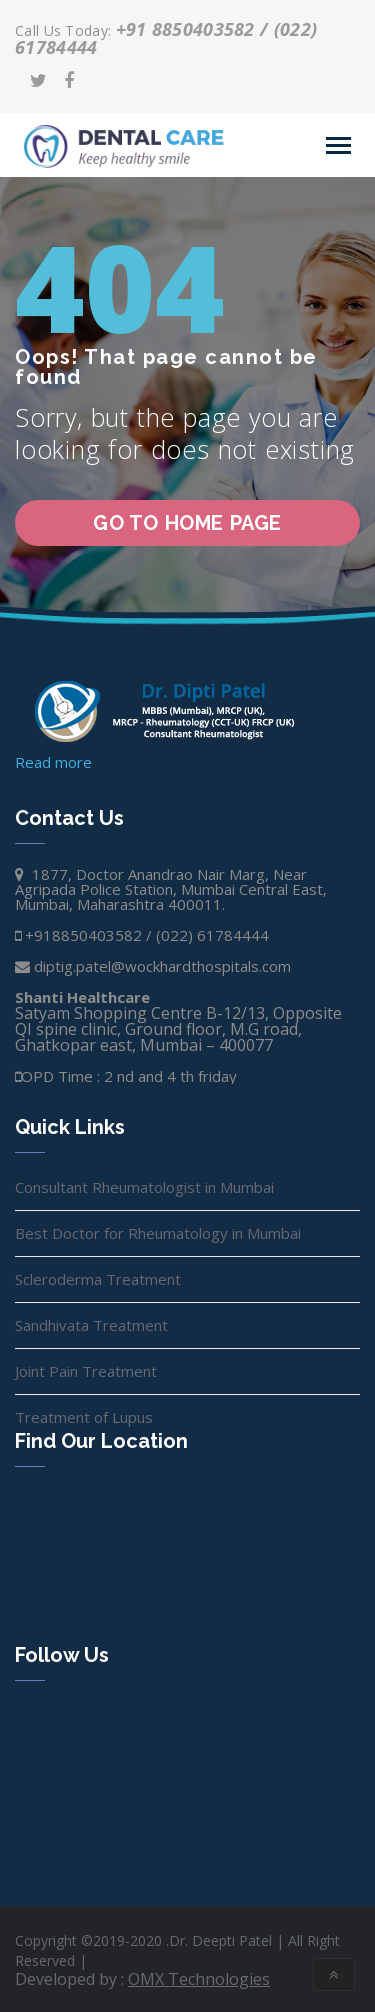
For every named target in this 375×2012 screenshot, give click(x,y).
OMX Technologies (199, 1979)
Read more (53, 762)
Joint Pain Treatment (86, 1371)
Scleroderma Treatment (98, 1279)
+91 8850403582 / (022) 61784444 (166, 38)
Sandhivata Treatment (91, 1325)
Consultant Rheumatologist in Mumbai (144, 1187)
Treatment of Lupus (84, 1417)
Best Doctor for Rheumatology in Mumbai (158, 1233)
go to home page (187, 523)
